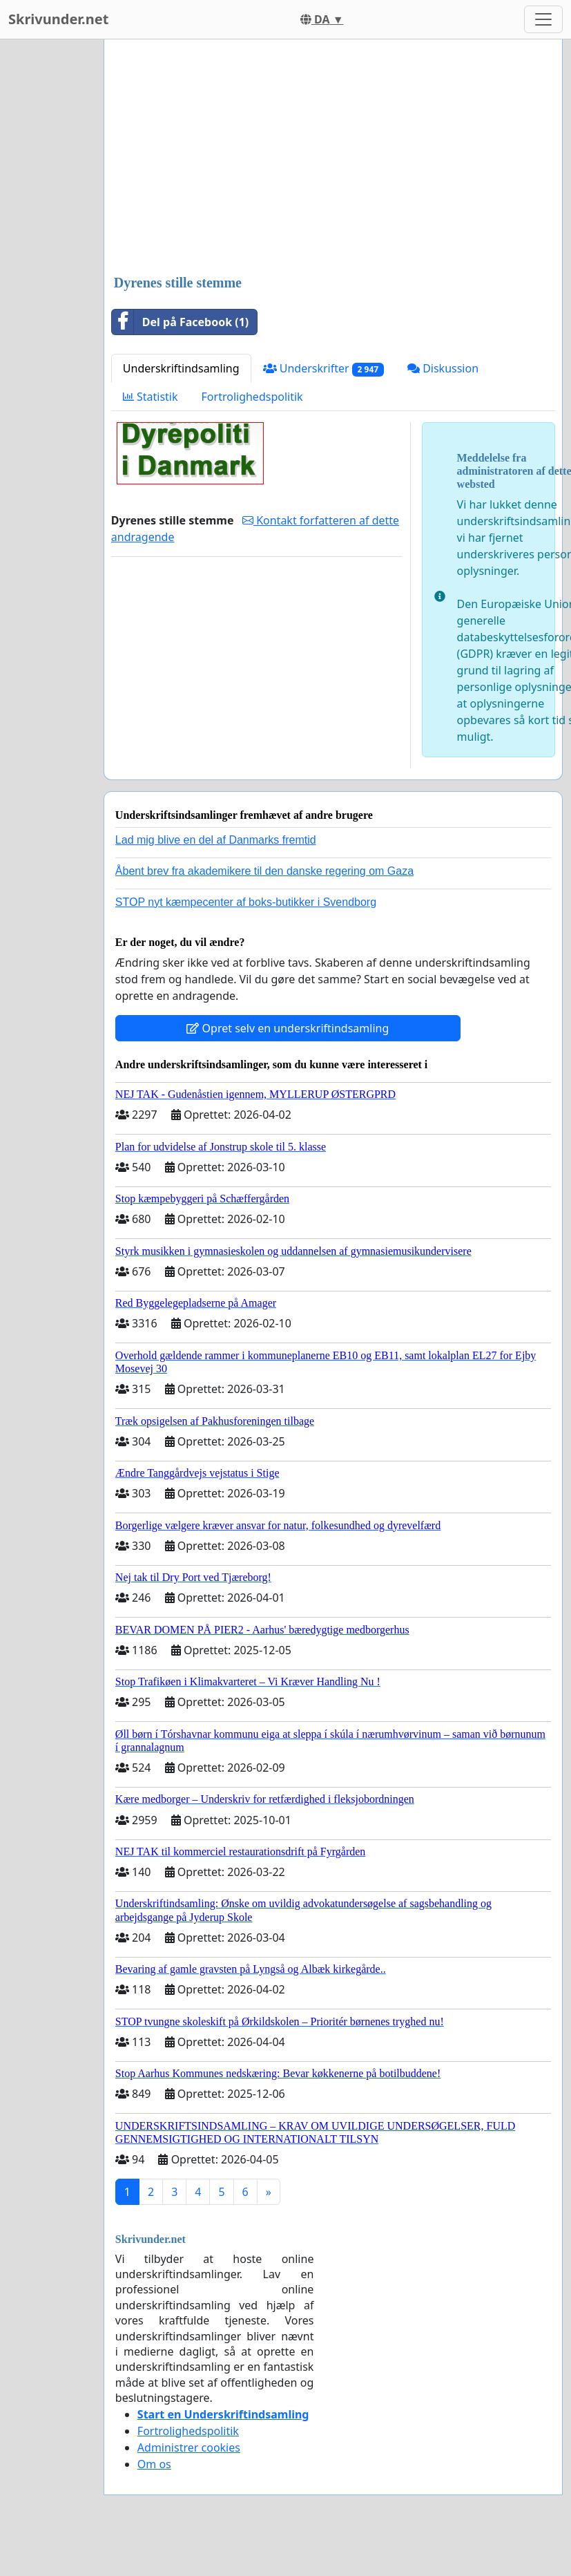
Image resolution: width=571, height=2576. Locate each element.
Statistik (150, 396)
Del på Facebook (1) (180, 322)
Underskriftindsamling (181, 368)
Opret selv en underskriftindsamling (287, 1028)
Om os (154, 2464)
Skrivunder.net (58, 19)
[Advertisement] (316, 158)
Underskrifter (323, 369)
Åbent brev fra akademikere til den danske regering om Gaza (264, 871)
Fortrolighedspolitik (252, 396)
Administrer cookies (188, 2447)
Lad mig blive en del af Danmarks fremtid (215, 840)
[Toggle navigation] (543, 19)
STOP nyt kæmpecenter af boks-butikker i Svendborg (245, 902)
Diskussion (442, 368)
